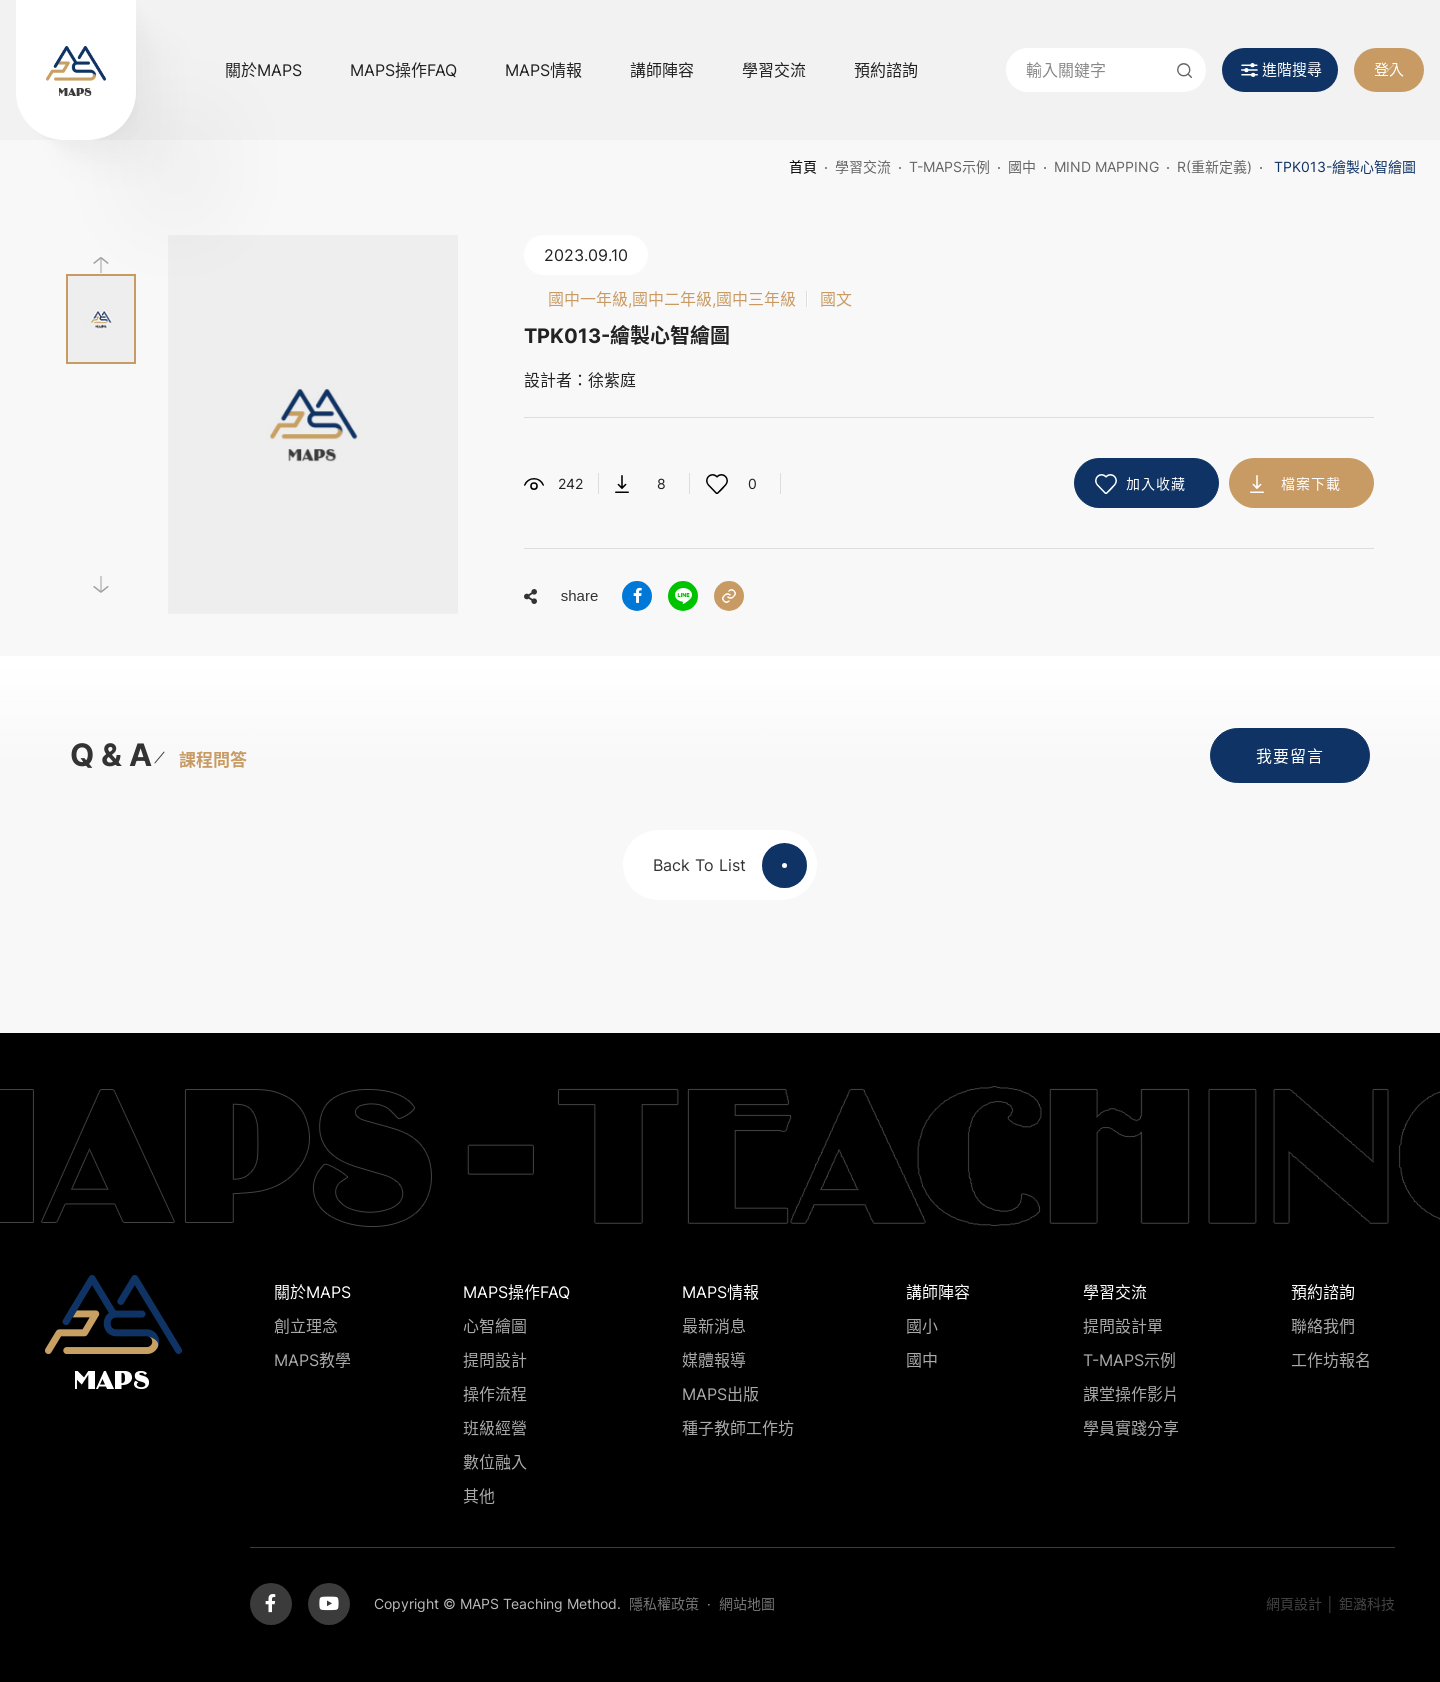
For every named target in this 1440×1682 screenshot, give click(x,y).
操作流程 (495, 1394)
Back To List (730, 865)
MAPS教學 (312, 1360)
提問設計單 (1123, 1326)
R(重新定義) (1214, 166)
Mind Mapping (1106, 166)
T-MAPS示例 (949, 166)
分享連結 (729, 596)
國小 (922, 1326)
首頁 (803, 166)
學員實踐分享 (1131, 1428)
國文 (836, 299)
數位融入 (495, 1462)
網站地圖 (747, 1603)
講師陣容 (662, 70)
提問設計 (495, 1360)
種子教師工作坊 (738, 1428)
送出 (1184, 70)
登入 (1389, 69)
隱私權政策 (664, 1603)
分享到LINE (683, 596)
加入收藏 (1156, 483)
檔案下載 (1311, 483)
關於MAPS (263, 70)
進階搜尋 (1292, 69)
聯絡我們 (1323, 1326)
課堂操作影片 (1131, 1394)
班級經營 (495, 1428)
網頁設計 (1294, 1603)
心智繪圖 (495, 1326)
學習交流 (774, 70)
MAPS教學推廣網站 (76, 70)
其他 (479, 1496)
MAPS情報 (543, 70)
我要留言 (1290, 756)
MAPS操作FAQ (403, 70)
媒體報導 (714, 1360)
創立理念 (306, 1326)
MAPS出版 (720, 1394)
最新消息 (714, 1326)
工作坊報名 (1331, 1360)
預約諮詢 (886, 70)
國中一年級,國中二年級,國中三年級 (672, 299)
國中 (1022, 166)
